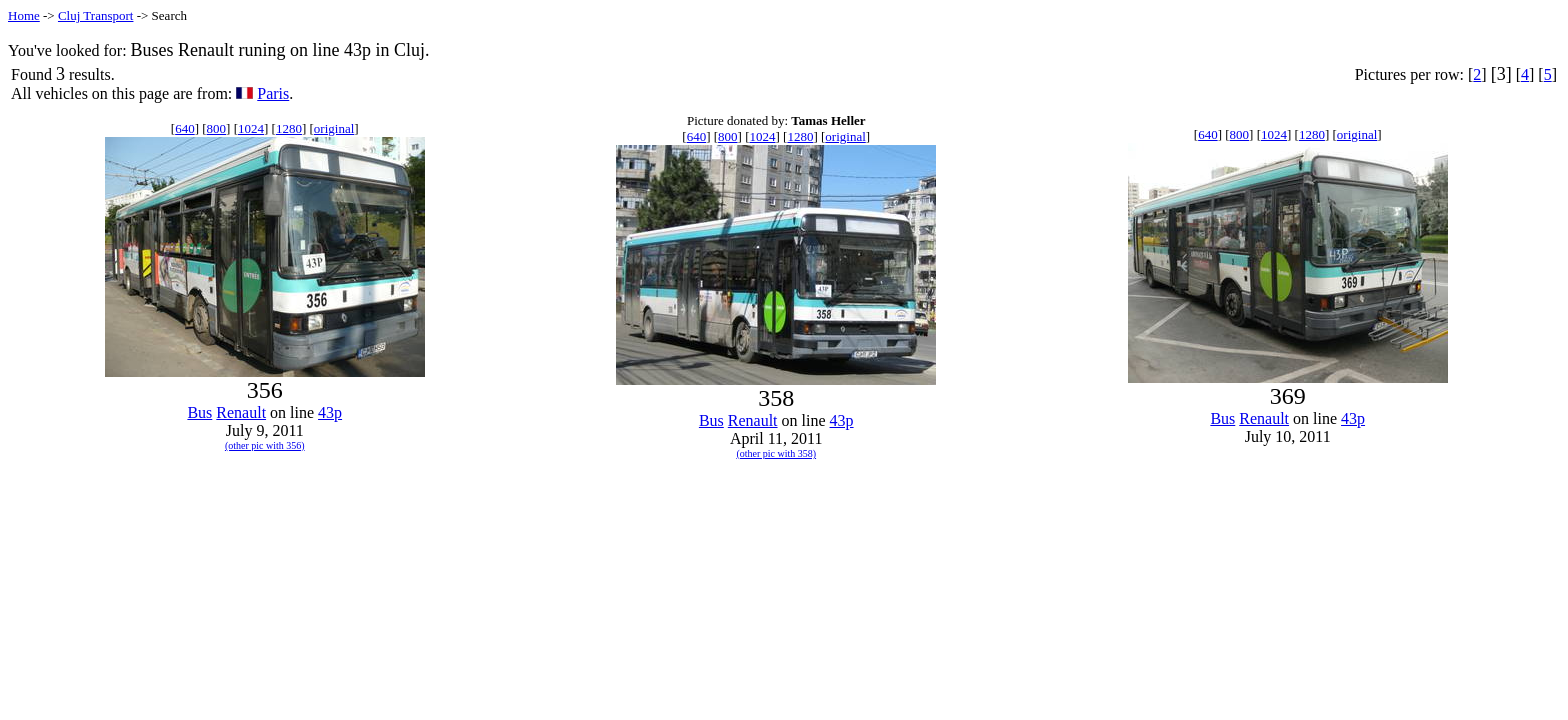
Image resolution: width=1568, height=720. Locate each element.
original (334, 128)
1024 (251, 128)
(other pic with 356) (265, 445)
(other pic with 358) (776, 453)
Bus (199, 412)
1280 (289, 128)
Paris (273, 93)
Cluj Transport (96, 15)
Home (24, 15)
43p (330, 412)
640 (185, 128)
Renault (241, 412)
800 (217, 128)
